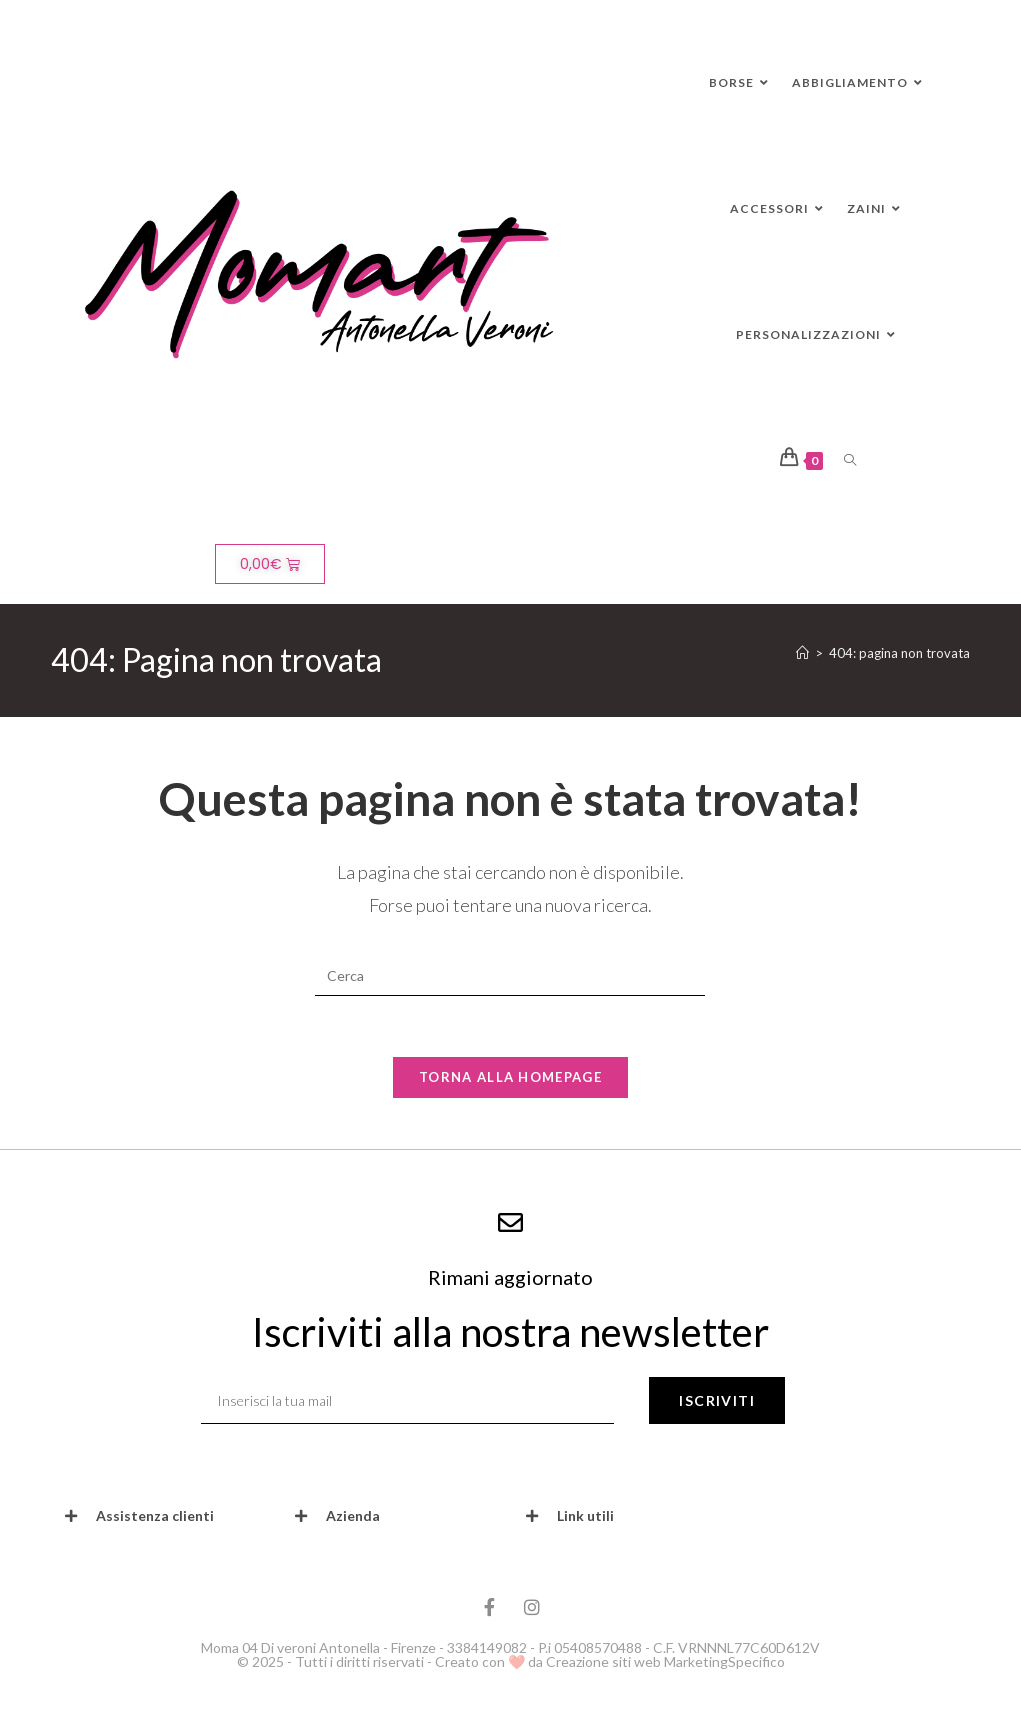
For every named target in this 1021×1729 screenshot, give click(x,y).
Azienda (353, 1515)
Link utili (585, 1515)
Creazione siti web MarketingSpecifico (665, 1661)
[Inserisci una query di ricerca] (510, 976)
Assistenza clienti (155, 1515)
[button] (165, 1516)
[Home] (802, 653)
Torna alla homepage (510, 1077)
